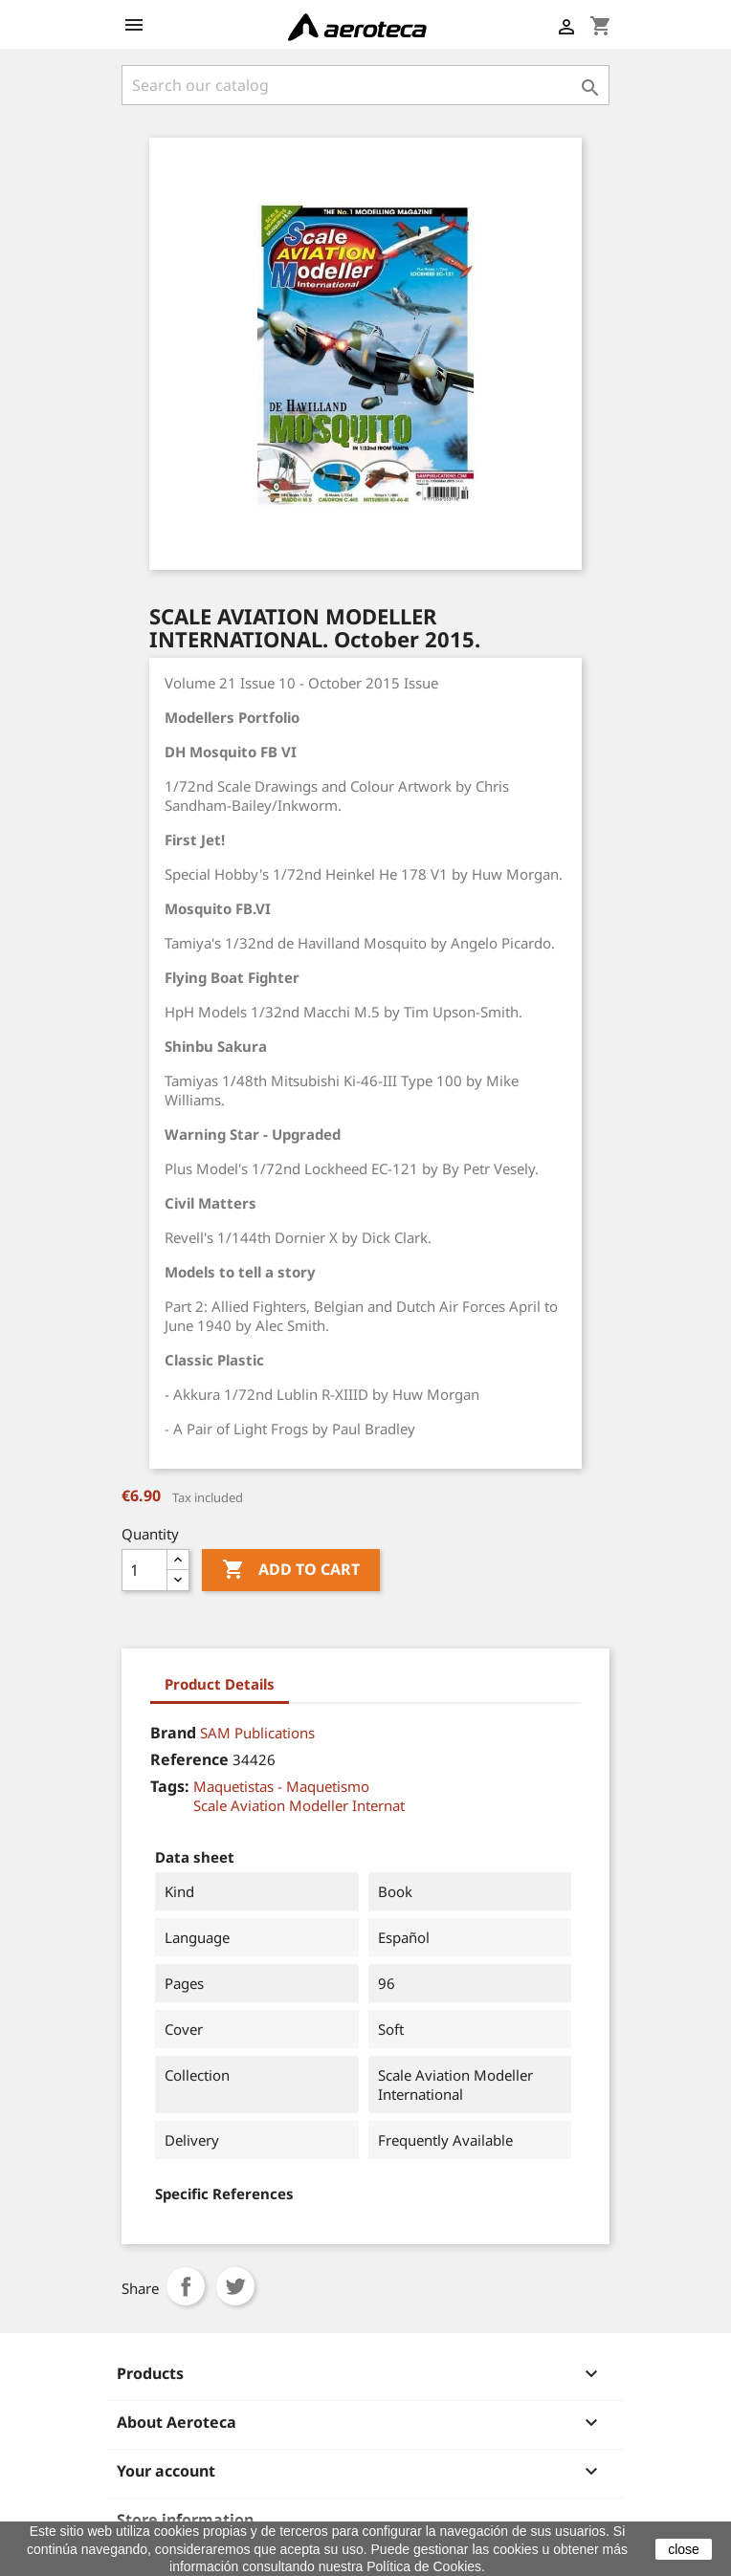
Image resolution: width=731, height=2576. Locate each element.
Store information (185, 2519)
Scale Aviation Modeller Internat (299, 1805)
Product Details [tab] (220, 1683)
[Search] (365, 85)
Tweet (235, 2286)
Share (185, 2286)
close (683, 2549)
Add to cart (291, 1570)
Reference (189, 1759)
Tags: (169, 1786)
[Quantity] (144, 1570)
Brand (173, 1732)
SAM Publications (257, 1732)
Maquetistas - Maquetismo (281, 1786)
